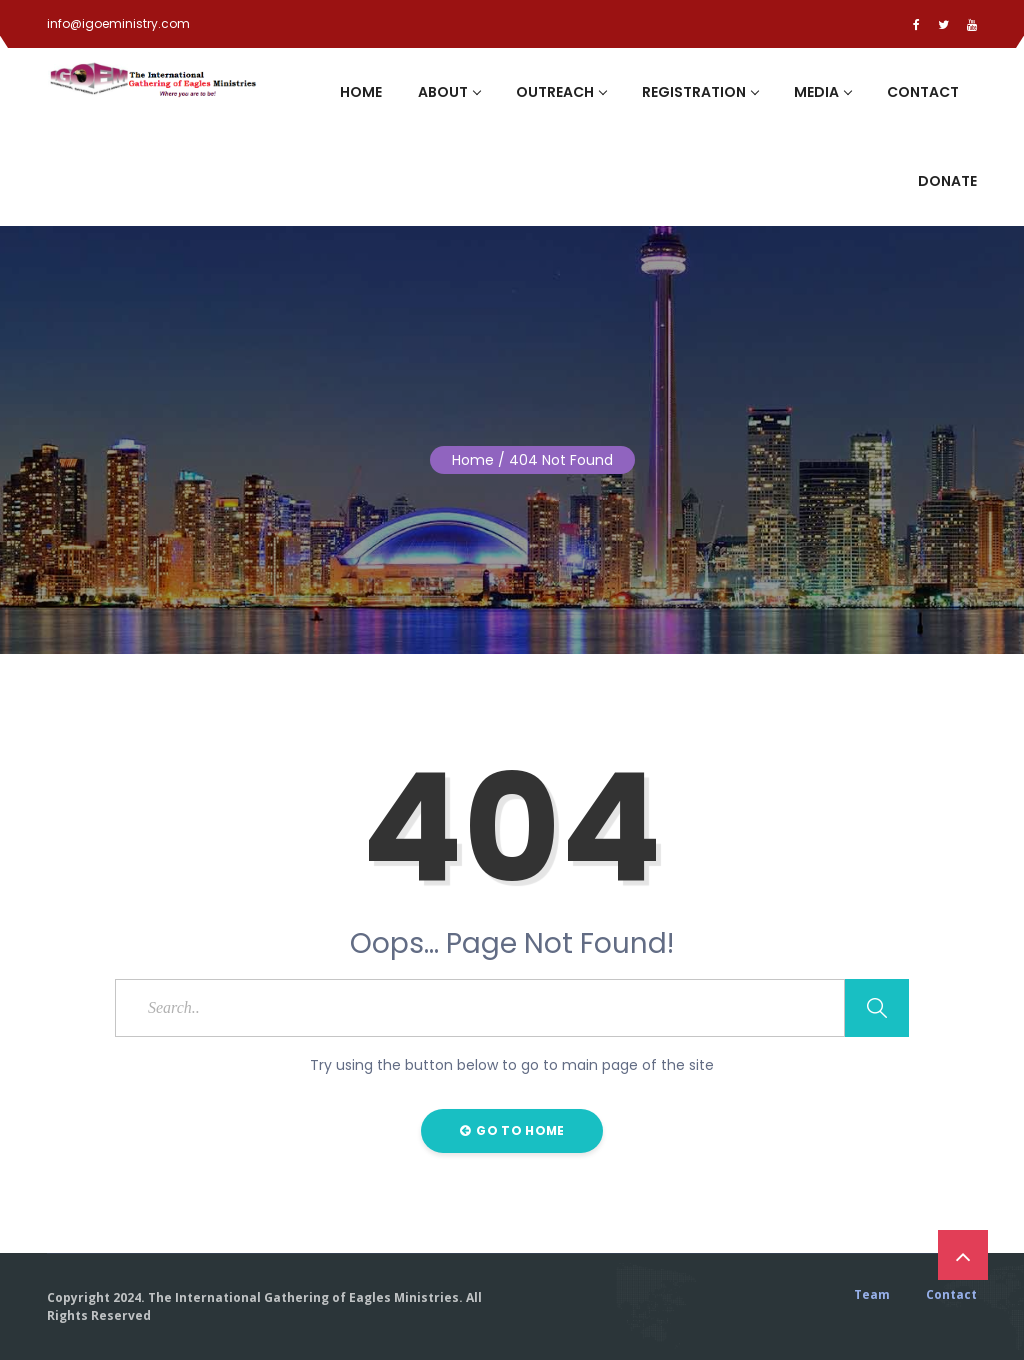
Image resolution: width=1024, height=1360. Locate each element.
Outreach (561, 92)
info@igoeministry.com (118, 23)
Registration (700, 92)
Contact (923, 92)
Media (822, 92)
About (449, 92)
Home (361, 92)
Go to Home (512, 1130)
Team (872, 1295)
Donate (947, 181)
